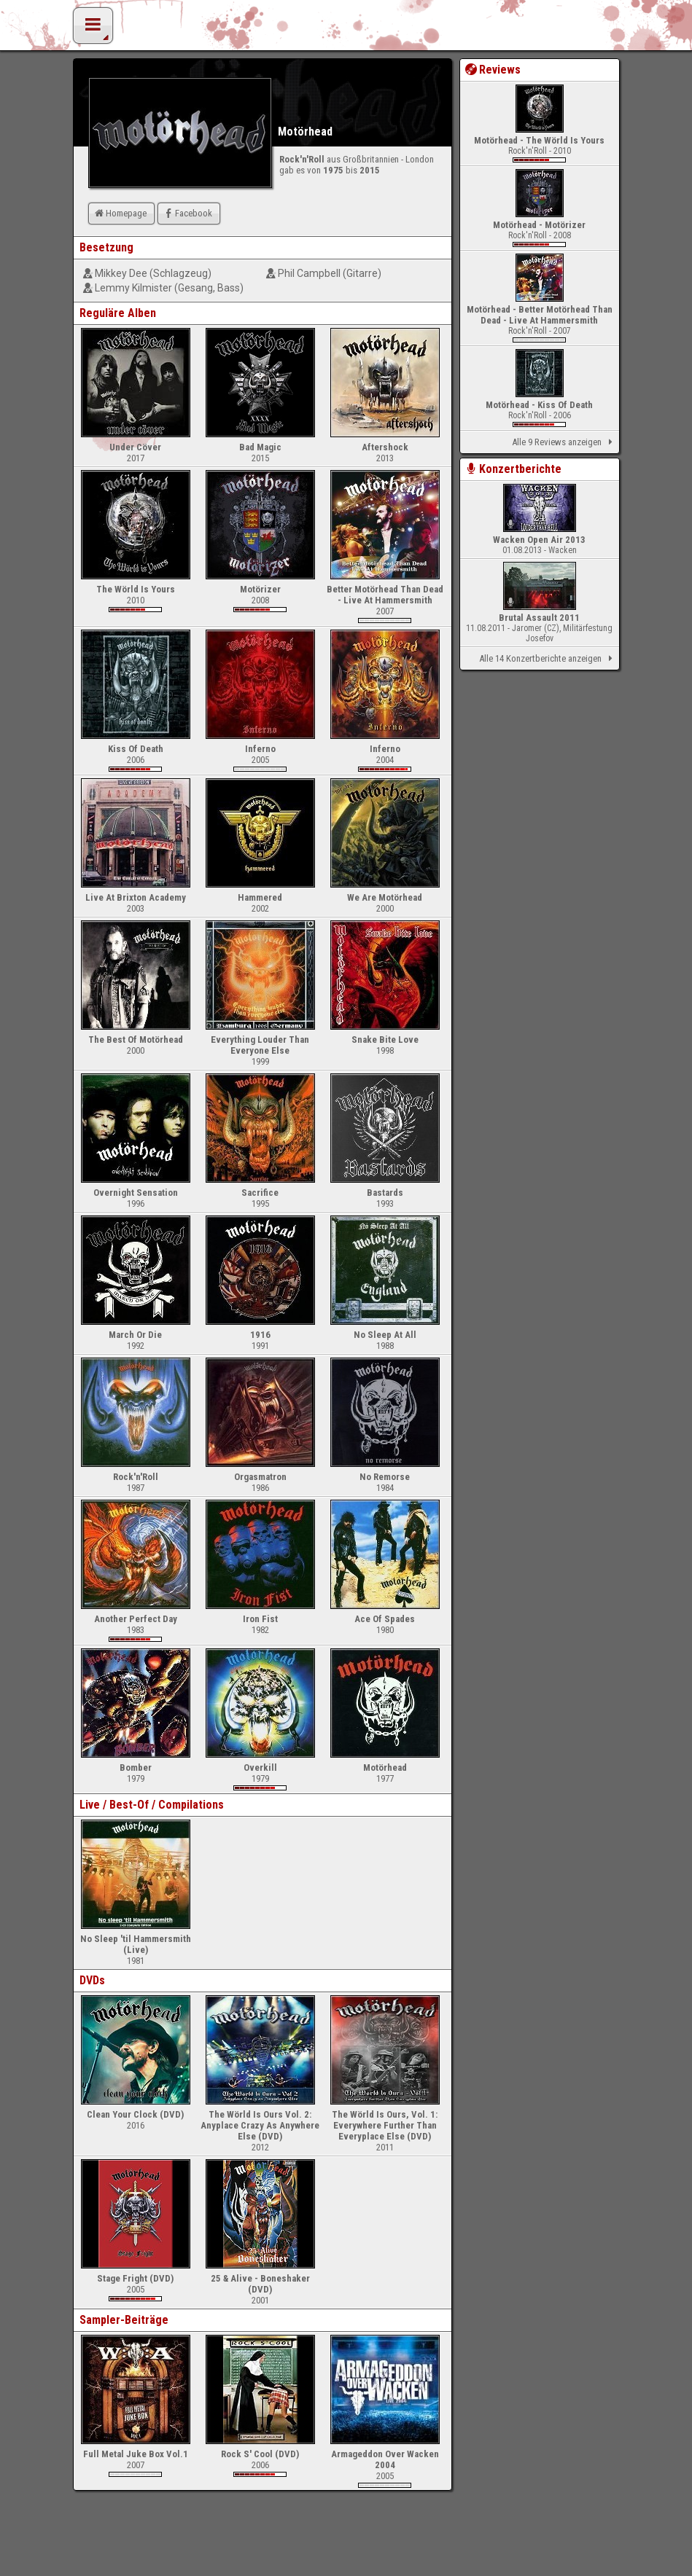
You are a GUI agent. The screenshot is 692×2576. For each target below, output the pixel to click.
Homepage (120, 213)
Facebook (187, 213)
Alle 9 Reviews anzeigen (564, 442)
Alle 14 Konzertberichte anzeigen (548, 659)
